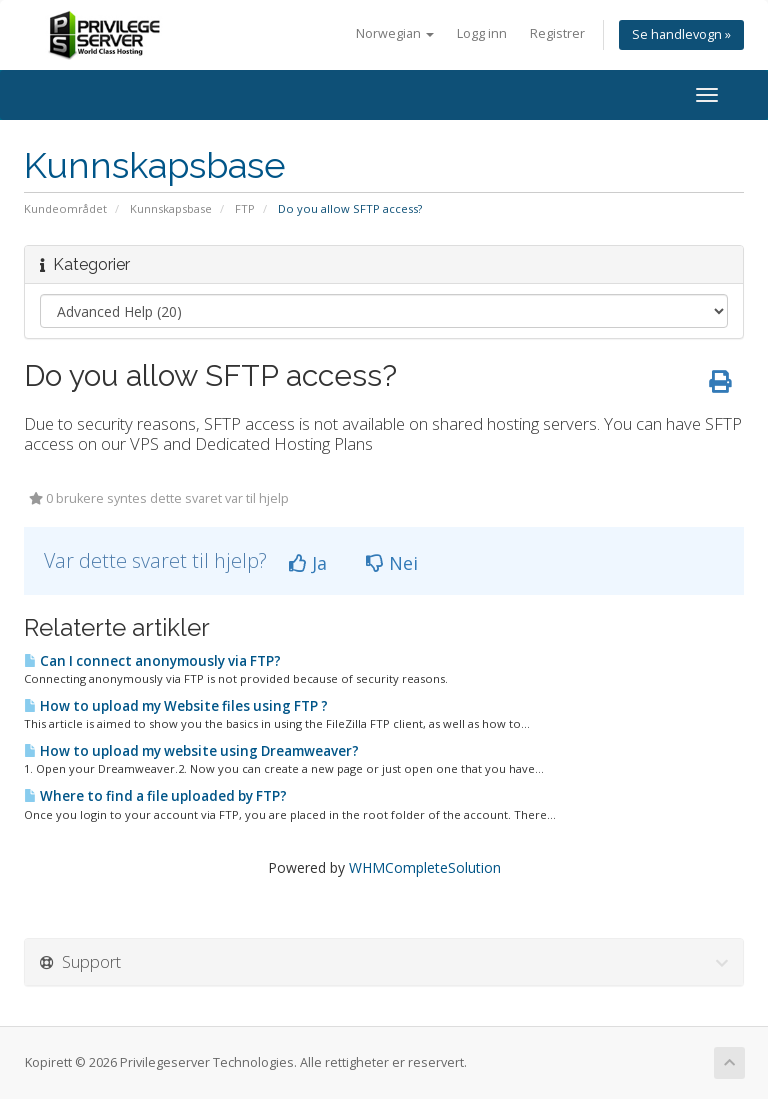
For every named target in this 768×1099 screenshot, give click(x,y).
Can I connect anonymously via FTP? (152, 661)
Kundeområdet (65, 208)
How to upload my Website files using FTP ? (176, 706)
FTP (245, 208)
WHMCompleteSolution (425, 867)
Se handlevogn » (681, 34)
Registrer (557, 33)
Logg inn (482, 33)
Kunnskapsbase (171, 208)
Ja (308, 563)
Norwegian (395, 33)
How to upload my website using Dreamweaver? (191, 751)
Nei (392, 563)
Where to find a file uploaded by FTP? (155, 796)
